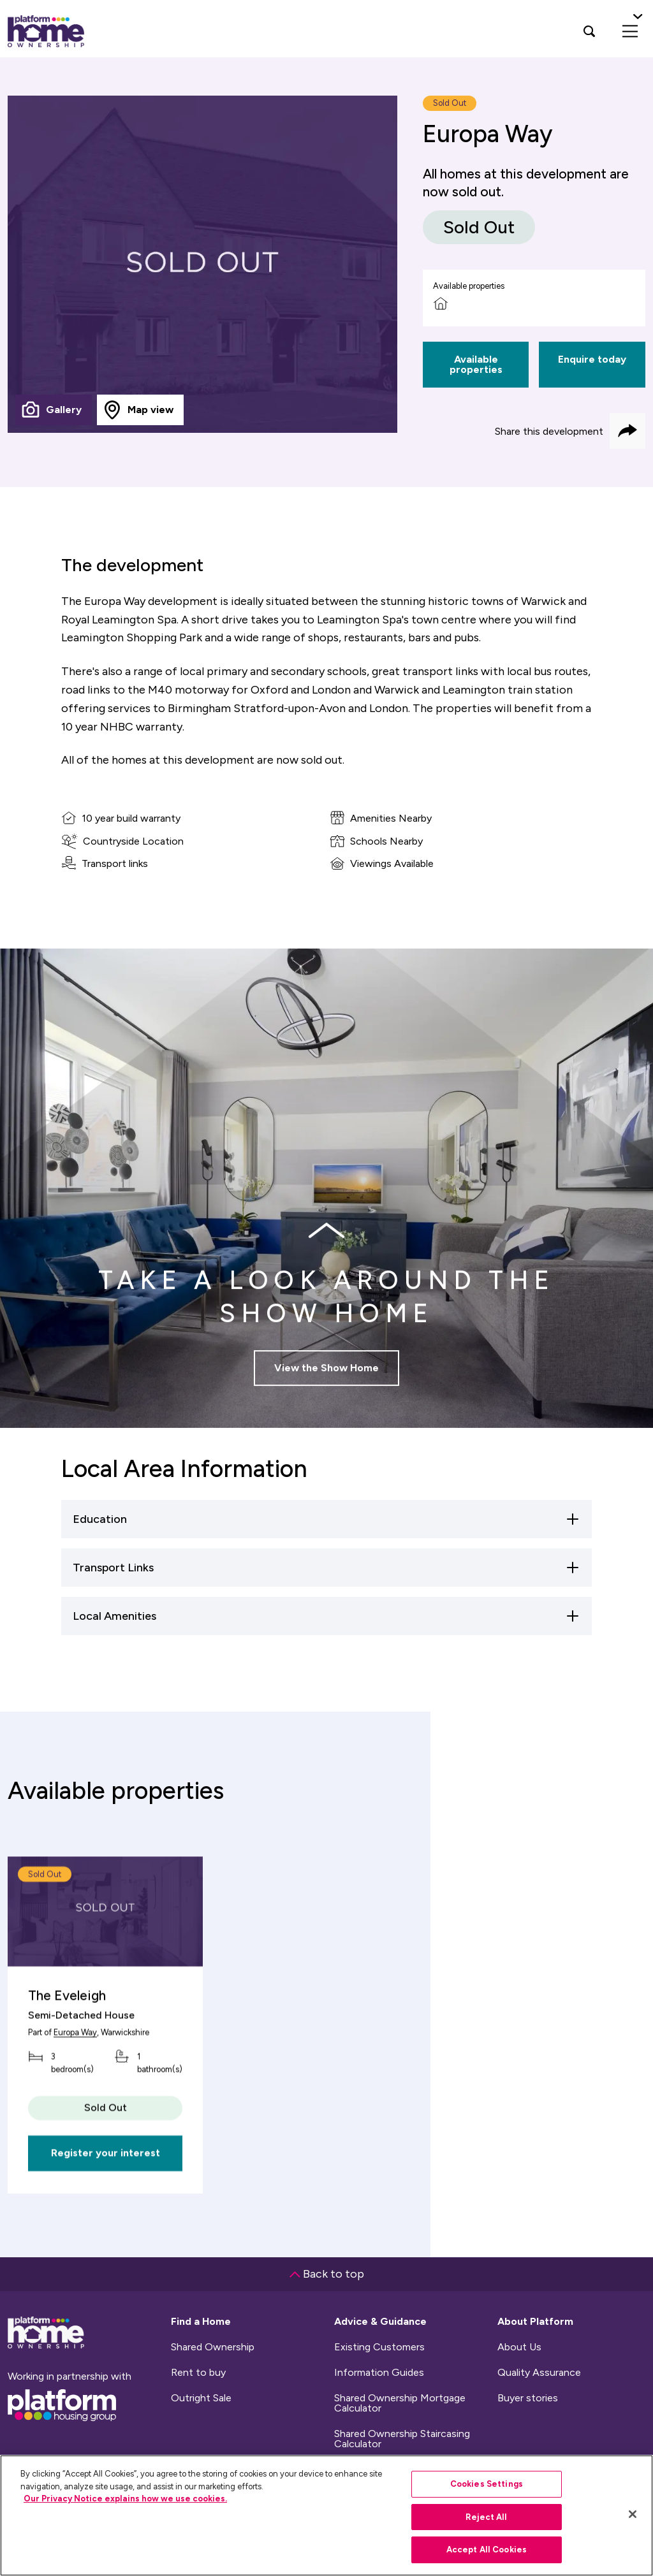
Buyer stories (527, 2398)
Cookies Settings (486, 2484)
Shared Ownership (212, 2347)
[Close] (633, 2514)
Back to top (327, 2274)
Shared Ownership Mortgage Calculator (400, 2403)
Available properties (476, 364)
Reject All (486, 2517)
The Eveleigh (67, 2024)
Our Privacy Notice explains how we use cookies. (125, 2498)
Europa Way (75, 2060)
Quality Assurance (539, 2373)
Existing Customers (379, 2347)
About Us (519, 2347)
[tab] (53, 410)
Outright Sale (201, 2398)
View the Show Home (326, 1376)
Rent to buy (198, 2373)
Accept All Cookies (486, 2549)
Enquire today (592, 359)
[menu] (630, 31)
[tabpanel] (202, 264)
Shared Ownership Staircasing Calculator (402, 2439)
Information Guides (379, 2373)
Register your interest (105, 2182)
